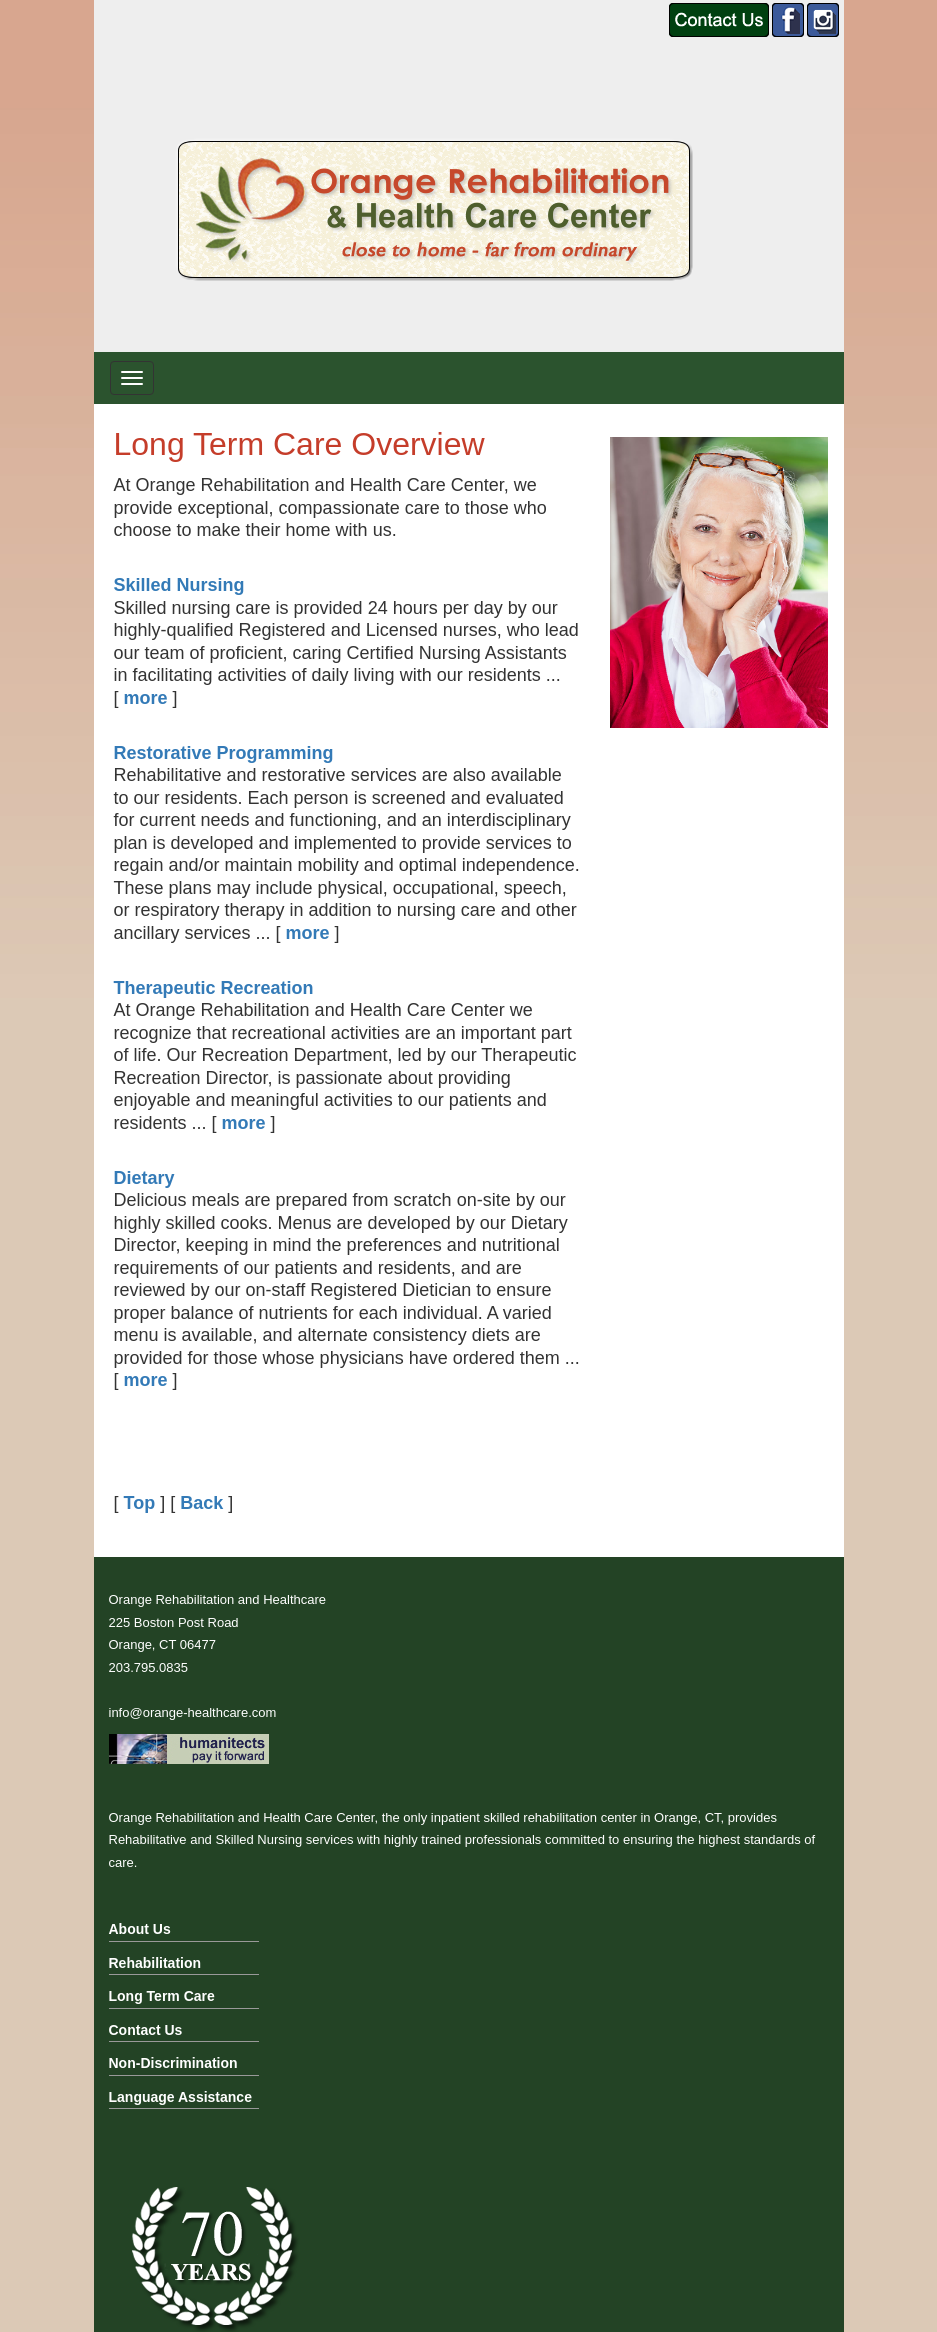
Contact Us (146, 2030)
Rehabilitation (155, 1963)
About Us (140, 1929)
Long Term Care (162, 1996)
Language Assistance (180, 2097)
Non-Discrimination (173, 2063)
